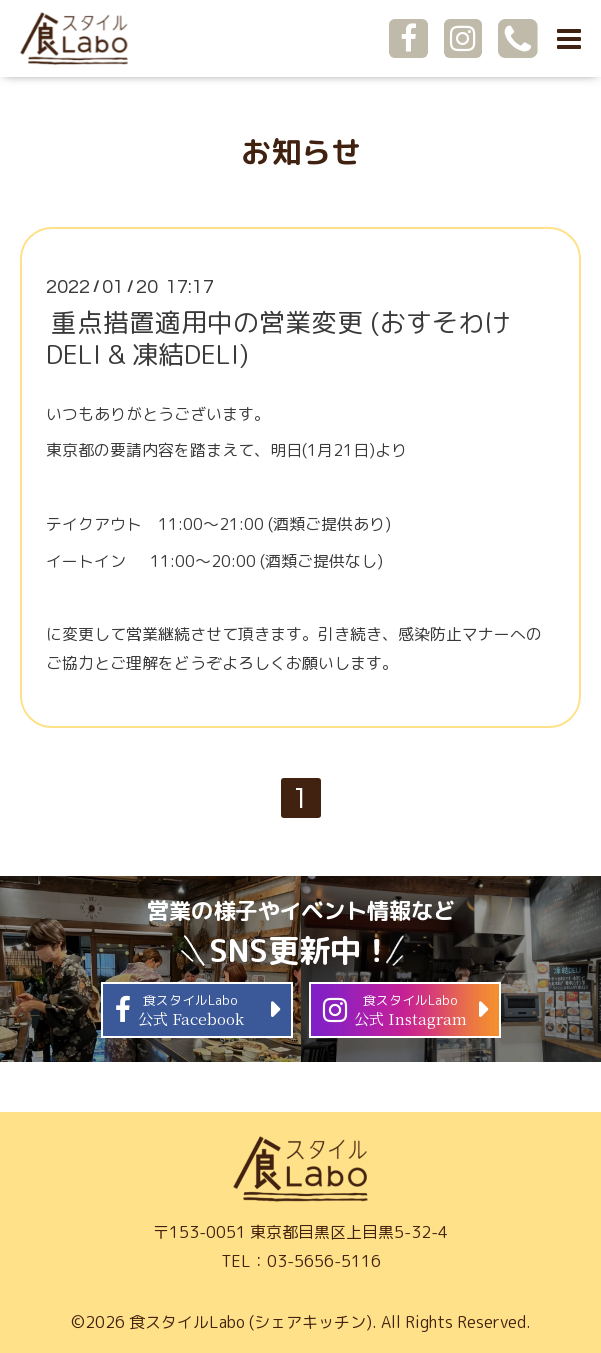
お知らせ (301, 152)
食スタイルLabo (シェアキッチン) (250, 1322)
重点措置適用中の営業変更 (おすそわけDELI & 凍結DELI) (278, 337)
